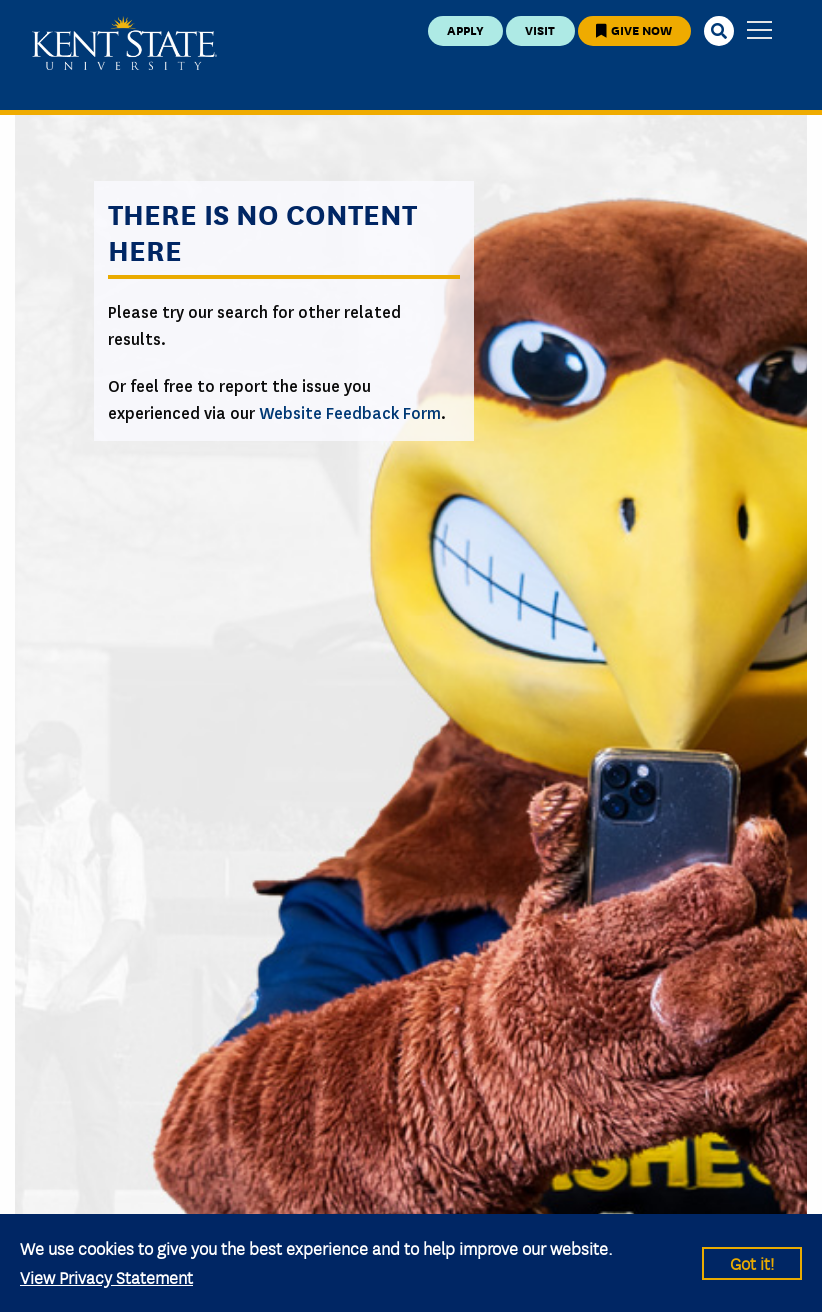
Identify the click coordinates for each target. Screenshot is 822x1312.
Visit (540, 29)
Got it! (752, 1262)
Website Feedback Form (350, 413)
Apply (465, 29)
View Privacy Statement (106, 1276)
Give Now (634, 29)
